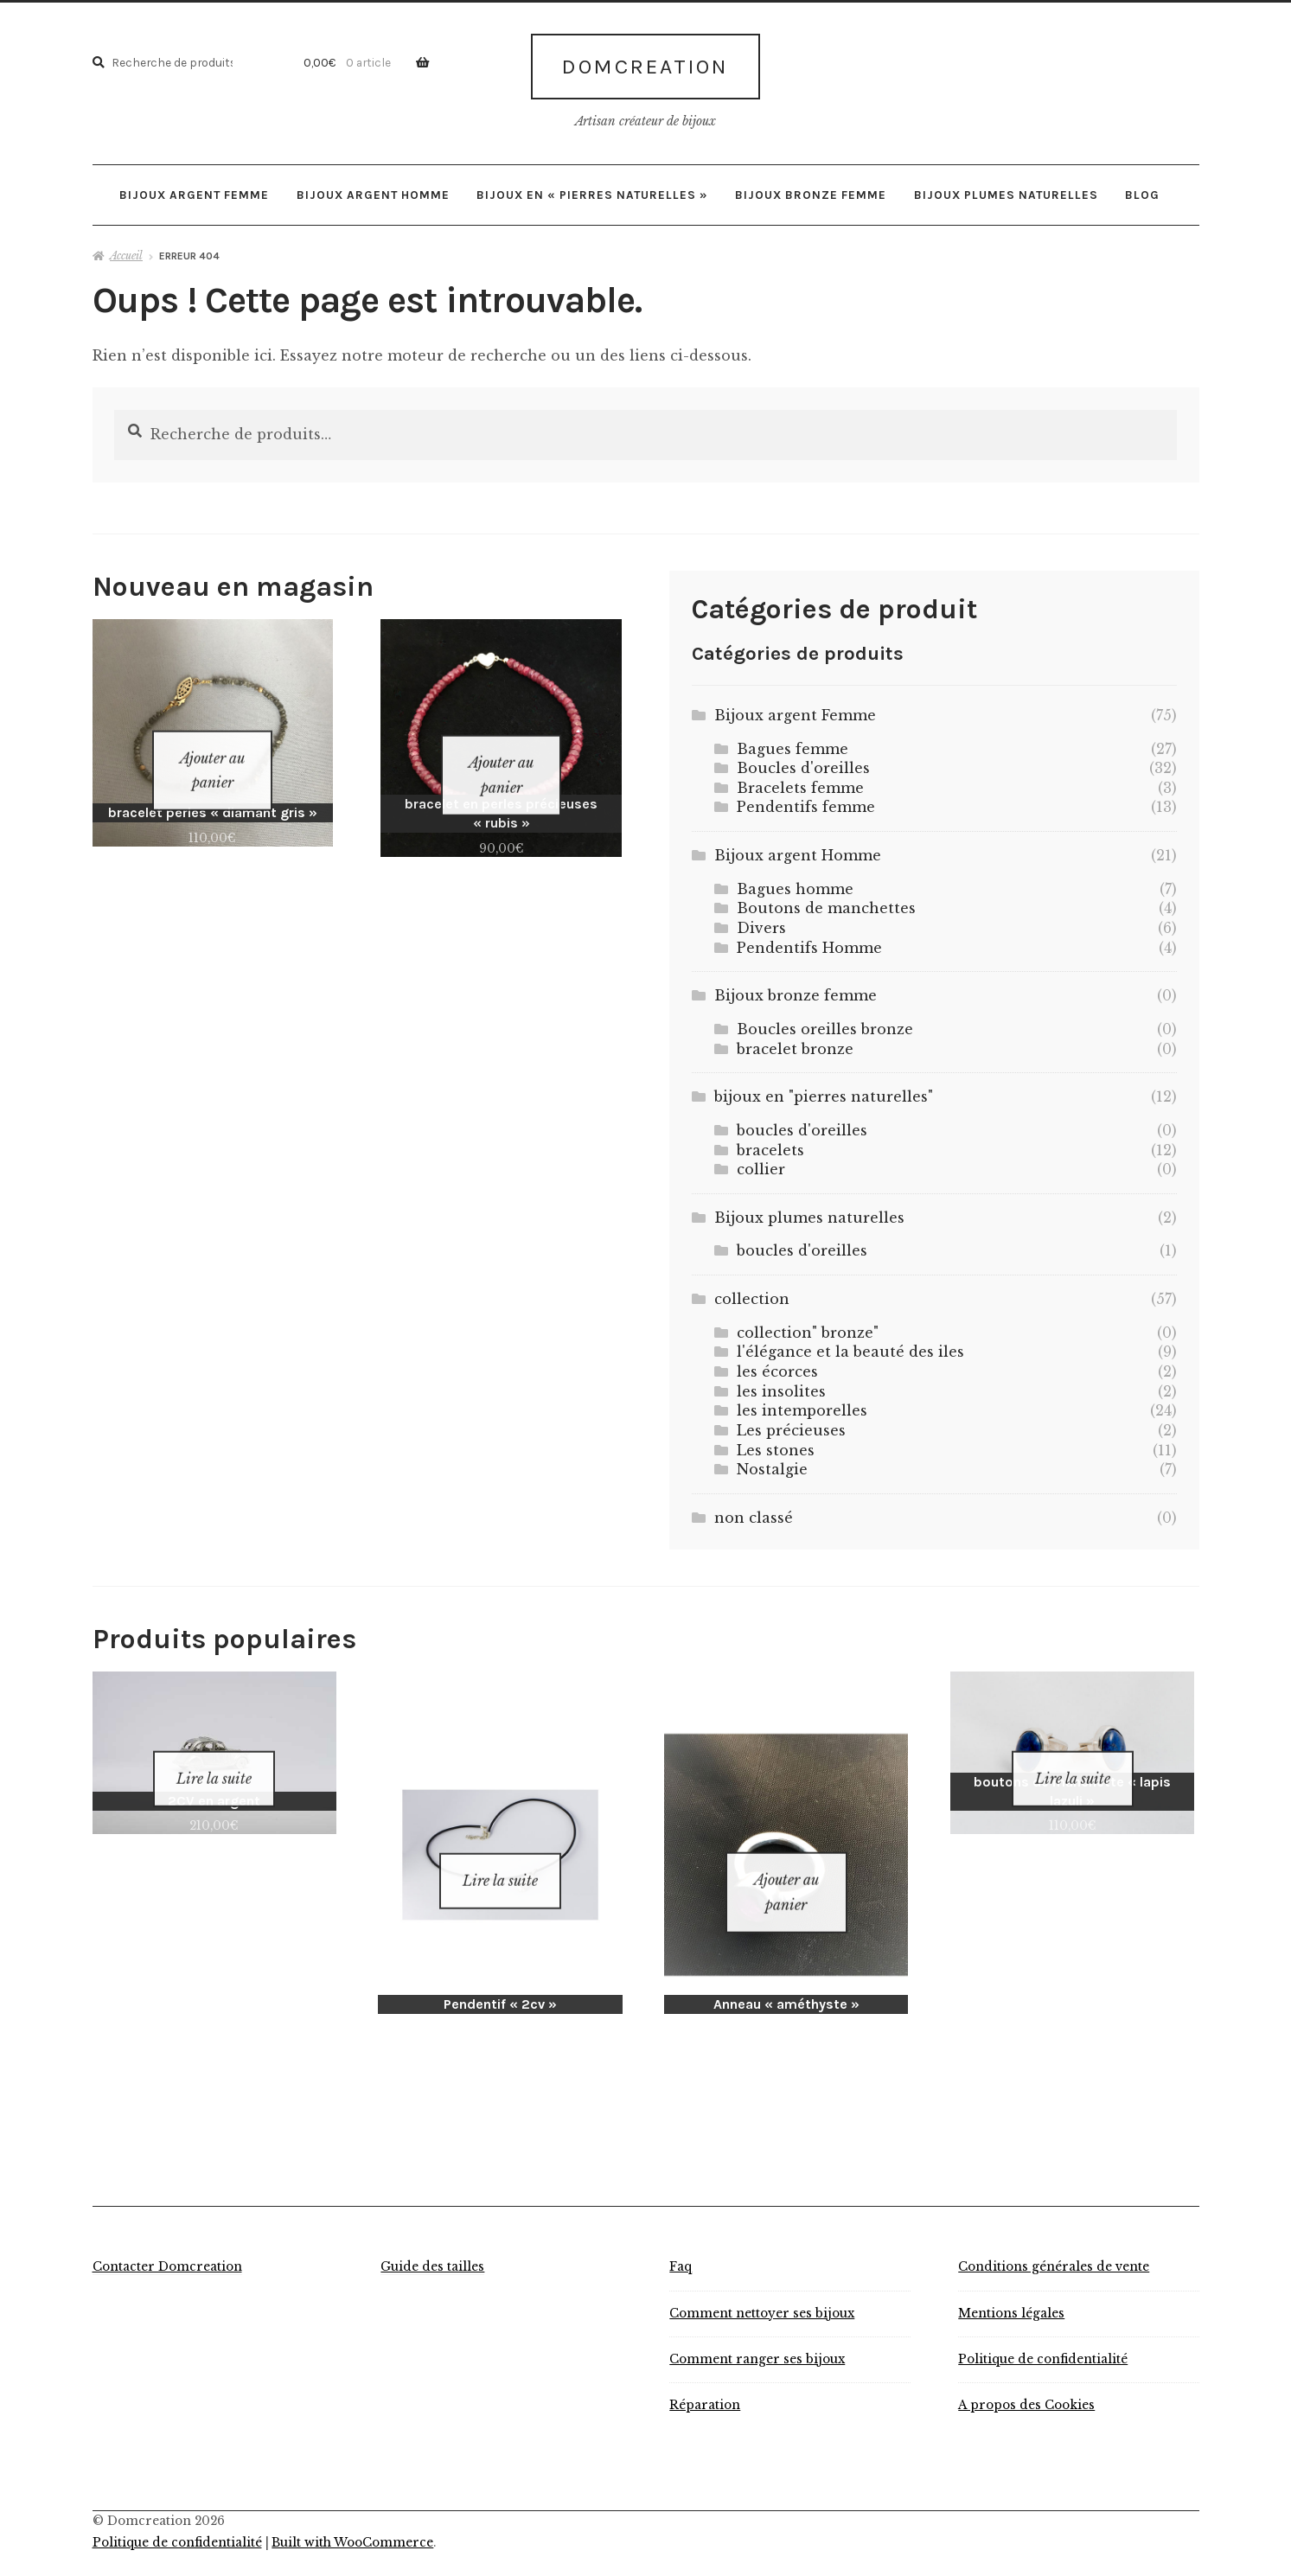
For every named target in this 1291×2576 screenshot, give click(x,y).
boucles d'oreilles (802, 1123)
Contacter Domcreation (167, 2238)
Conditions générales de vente (1053, 2238)
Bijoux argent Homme (373, 188)
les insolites (781, 1384)
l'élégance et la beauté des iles (850, 1345)
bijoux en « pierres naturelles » (592, 188)
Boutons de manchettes (826, 902)
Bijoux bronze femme (810, 188)
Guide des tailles (432, 2238)
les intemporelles (802, 1404)
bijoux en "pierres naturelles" (823, 1090)
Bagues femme (792, 742)
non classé (753, 1510)
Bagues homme (795, 882)
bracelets (770, 1143)
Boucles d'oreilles (803, 761)
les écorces (777, 1364)
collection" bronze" (808, 1325)
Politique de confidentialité (1043, 2330)
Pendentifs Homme (809, 940)
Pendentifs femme (806, 800)
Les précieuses (791, 1423)
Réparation (704, 2375)
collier (761, 1162)
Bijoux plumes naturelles (1006, 188)
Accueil (126, 248)
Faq (680, 2238)
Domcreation (645, 63)
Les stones (776, 1443)
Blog (1142, 188)
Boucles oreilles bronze (825, 1022)
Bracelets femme (800, 780)
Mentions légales (1011, 2284)
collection (751, 1292)
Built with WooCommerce (352, 2513)
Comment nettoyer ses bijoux (761, 2284)
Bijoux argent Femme (194, 188)
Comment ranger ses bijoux (757, 2330)
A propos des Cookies (1026, 2375)
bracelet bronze (795, 1042)
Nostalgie (772, 1463)
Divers (761, 921)
